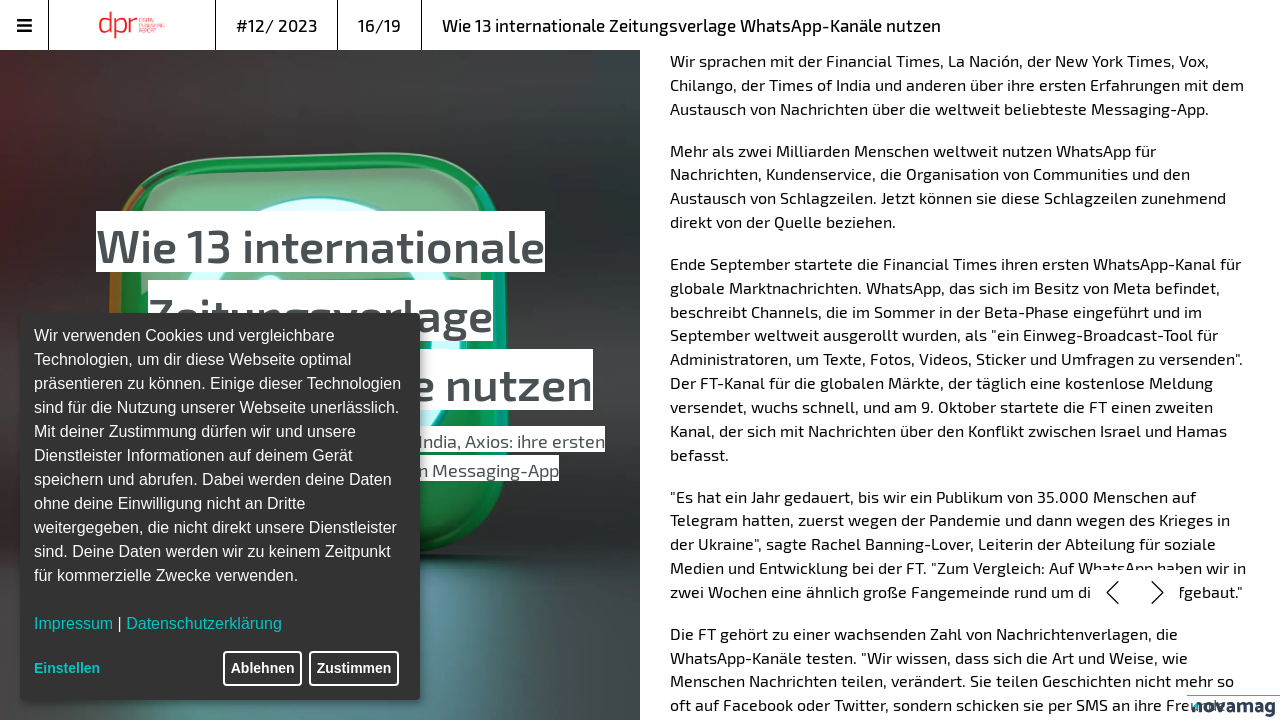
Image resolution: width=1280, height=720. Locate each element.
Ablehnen (263, 668)
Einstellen (67, 668)
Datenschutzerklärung (204, 623)
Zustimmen (354, 668)
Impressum (73, 623)
